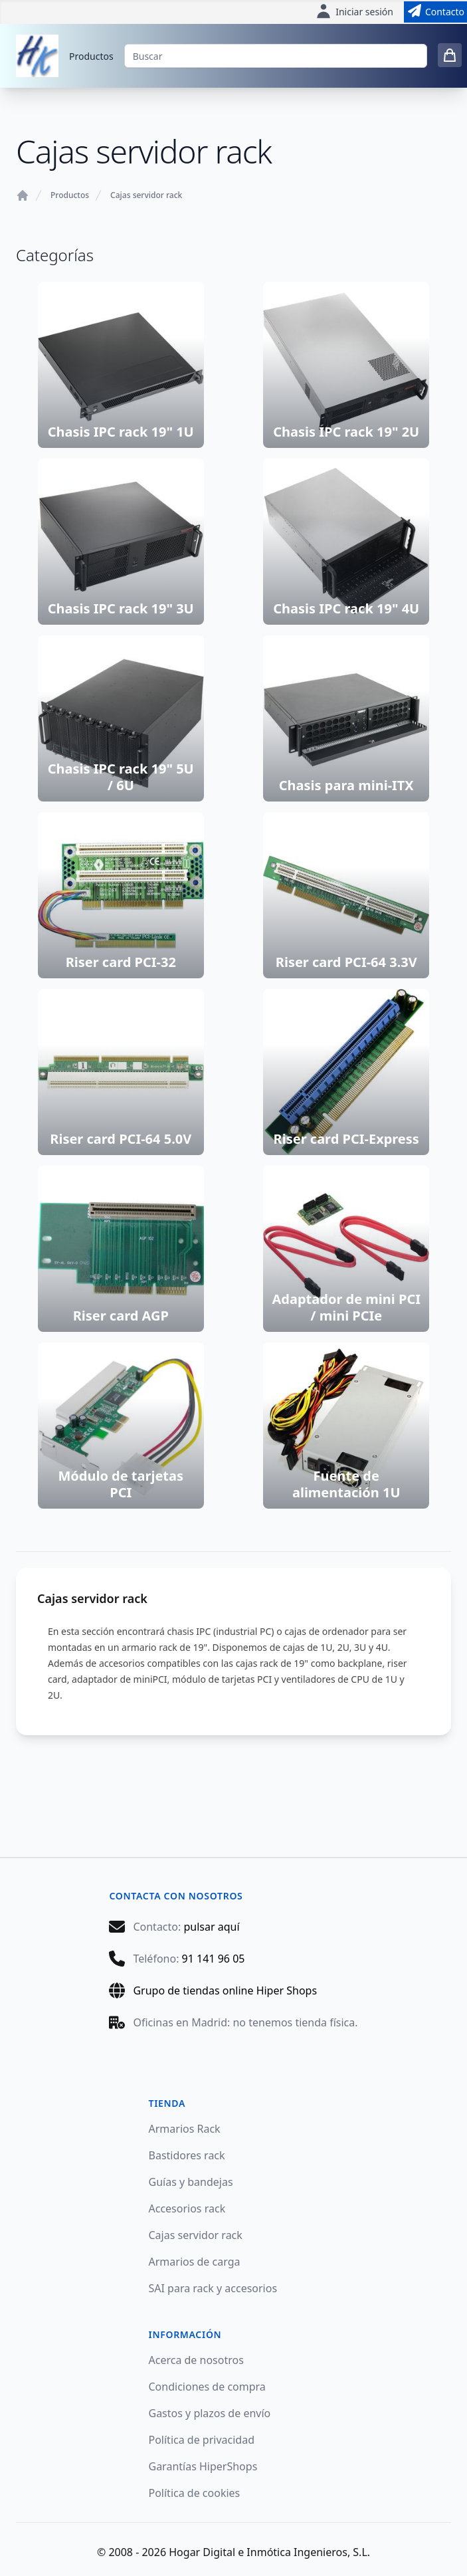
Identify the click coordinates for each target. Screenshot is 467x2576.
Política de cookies (194, 2493)
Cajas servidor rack (146, 195)
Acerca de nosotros (196, 2360)
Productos (91, 56)
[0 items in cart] (450, 55)
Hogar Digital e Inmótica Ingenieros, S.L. (269, 2552)
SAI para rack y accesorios (213, 2288)
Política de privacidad (202, 2439)
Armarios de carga (194, 2261)
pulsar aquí (211, 1926)
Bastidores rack (187, 2155)
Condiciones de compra (207, 2386)
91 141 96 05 (213, 1958)
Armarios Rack (185, 2128)
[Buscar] (275, 56)
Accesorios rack (187, 2208)
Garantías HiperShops (203, 2466)
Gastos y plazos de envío (210, 2413)
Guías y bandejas (191, 2182)
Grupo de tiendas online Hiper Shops (225, 1990)
